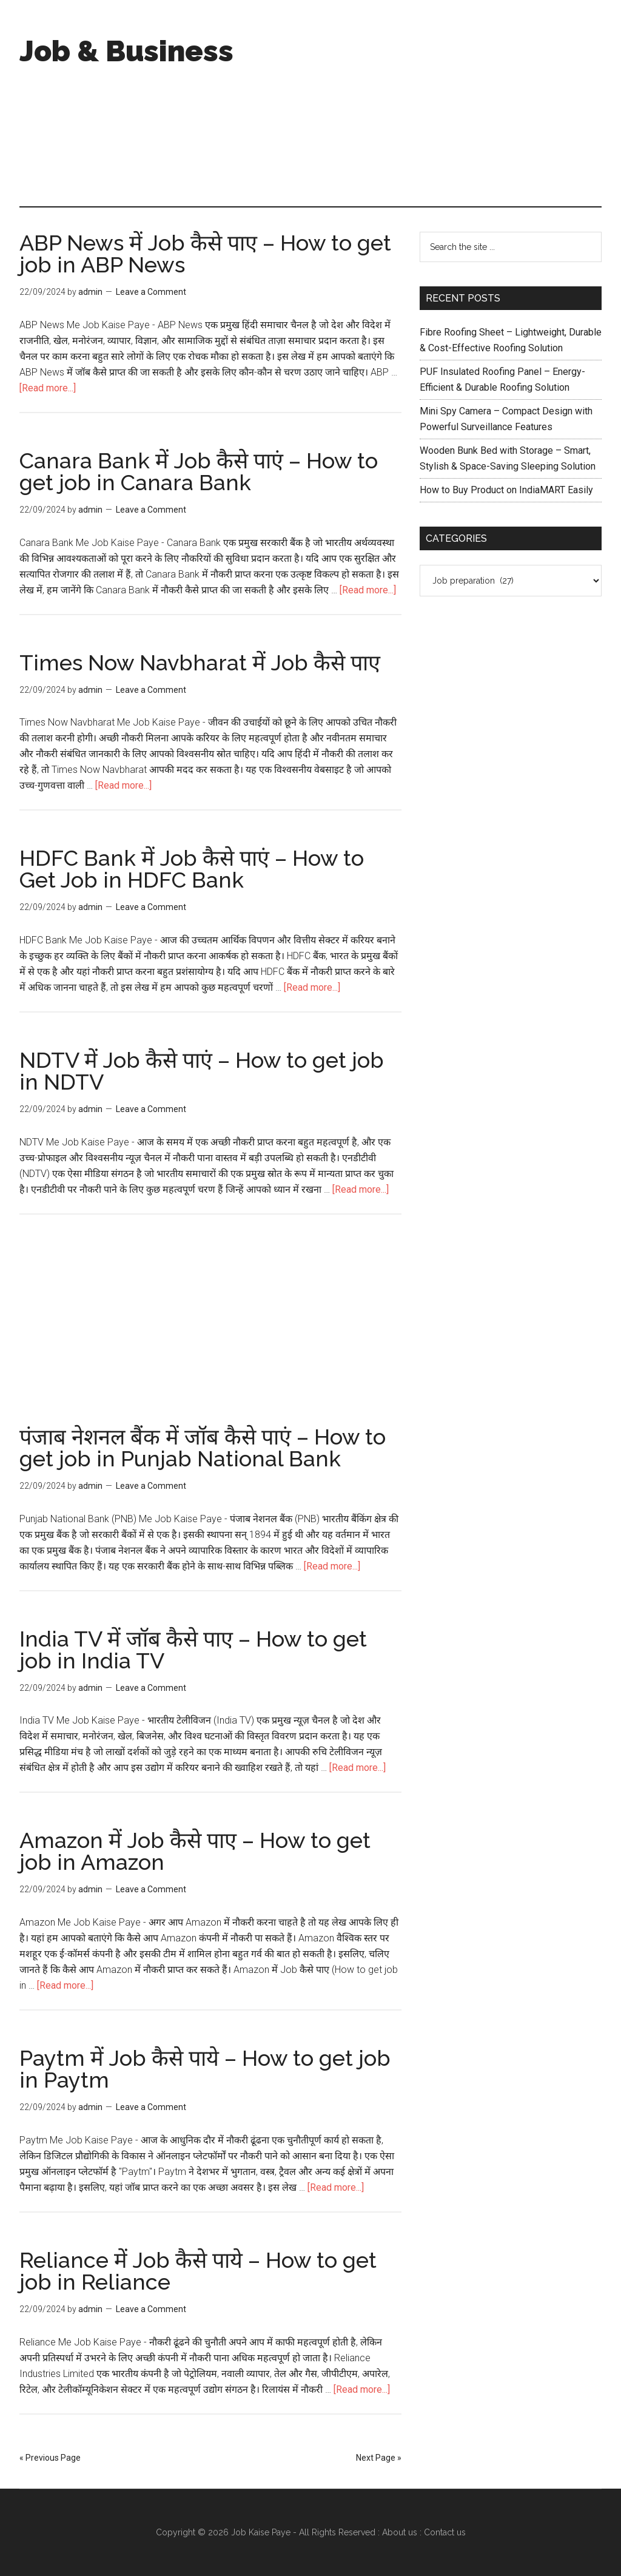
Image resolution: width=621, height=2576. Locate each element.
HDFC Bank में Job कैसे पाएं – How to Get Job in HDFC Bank (191, 868)
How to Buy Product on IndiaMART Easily (506, 490)
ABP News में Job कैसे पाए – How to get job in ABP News (205, 253)
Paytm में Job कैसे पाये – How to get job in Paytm (205, 2068)
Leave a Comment (151, 292)
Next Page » (378, 2458)
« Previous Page (50, 2458)
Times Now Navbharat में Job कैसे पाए (199, 662)
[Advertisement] (429, 103)
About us (399, 2532)
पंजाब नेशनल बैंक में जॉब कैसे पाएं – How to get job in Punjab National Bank (202, 1447)
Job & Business (126, 51)
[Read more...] (47, 388)
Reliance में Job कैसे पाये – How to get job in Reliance (198, 2270)
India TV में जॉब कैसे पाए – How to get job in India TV (193, 1649)
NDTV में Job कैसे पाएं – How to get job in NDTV (201, 1070)
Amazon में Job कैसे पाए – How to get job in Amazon (195, 1851)
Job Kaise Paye (260, 2532)
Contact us (445, 2532)
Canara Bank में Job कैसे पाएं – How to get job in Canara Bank (198, 471)
